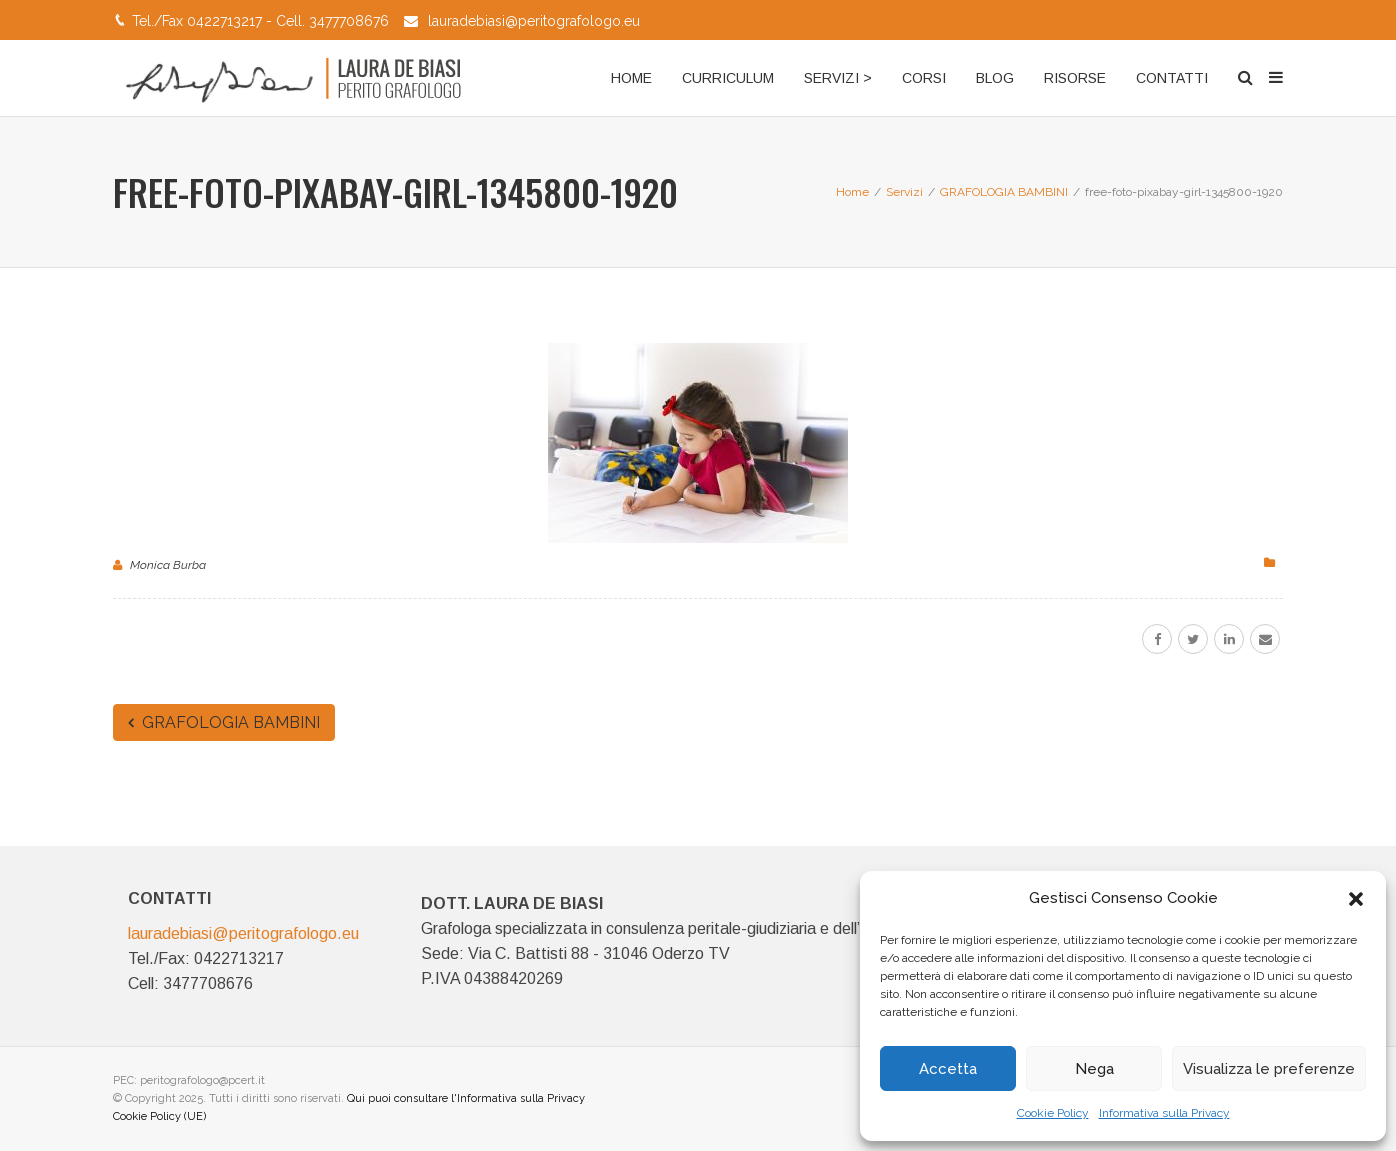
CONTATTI (1172, 78)
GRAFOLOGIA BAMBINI (224, 722)
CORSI (924, 78)
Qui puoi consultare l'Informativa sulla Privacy (466, 1098)
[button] (1356, 899)
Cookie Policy (1053, 1113)
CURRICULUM (728, 78)
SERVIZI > (838, 78)
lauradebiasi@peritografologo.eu (534, 21)
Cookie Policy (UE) (159, 1116)
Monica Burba (168, 565)
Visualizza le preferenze (1269, 1069)
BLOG (995, 78)
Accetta (948, 1069)
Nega (1094, 1069)
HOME (631, 78)
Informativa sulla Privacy (1164, 1113)
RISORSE (1075, 78)
